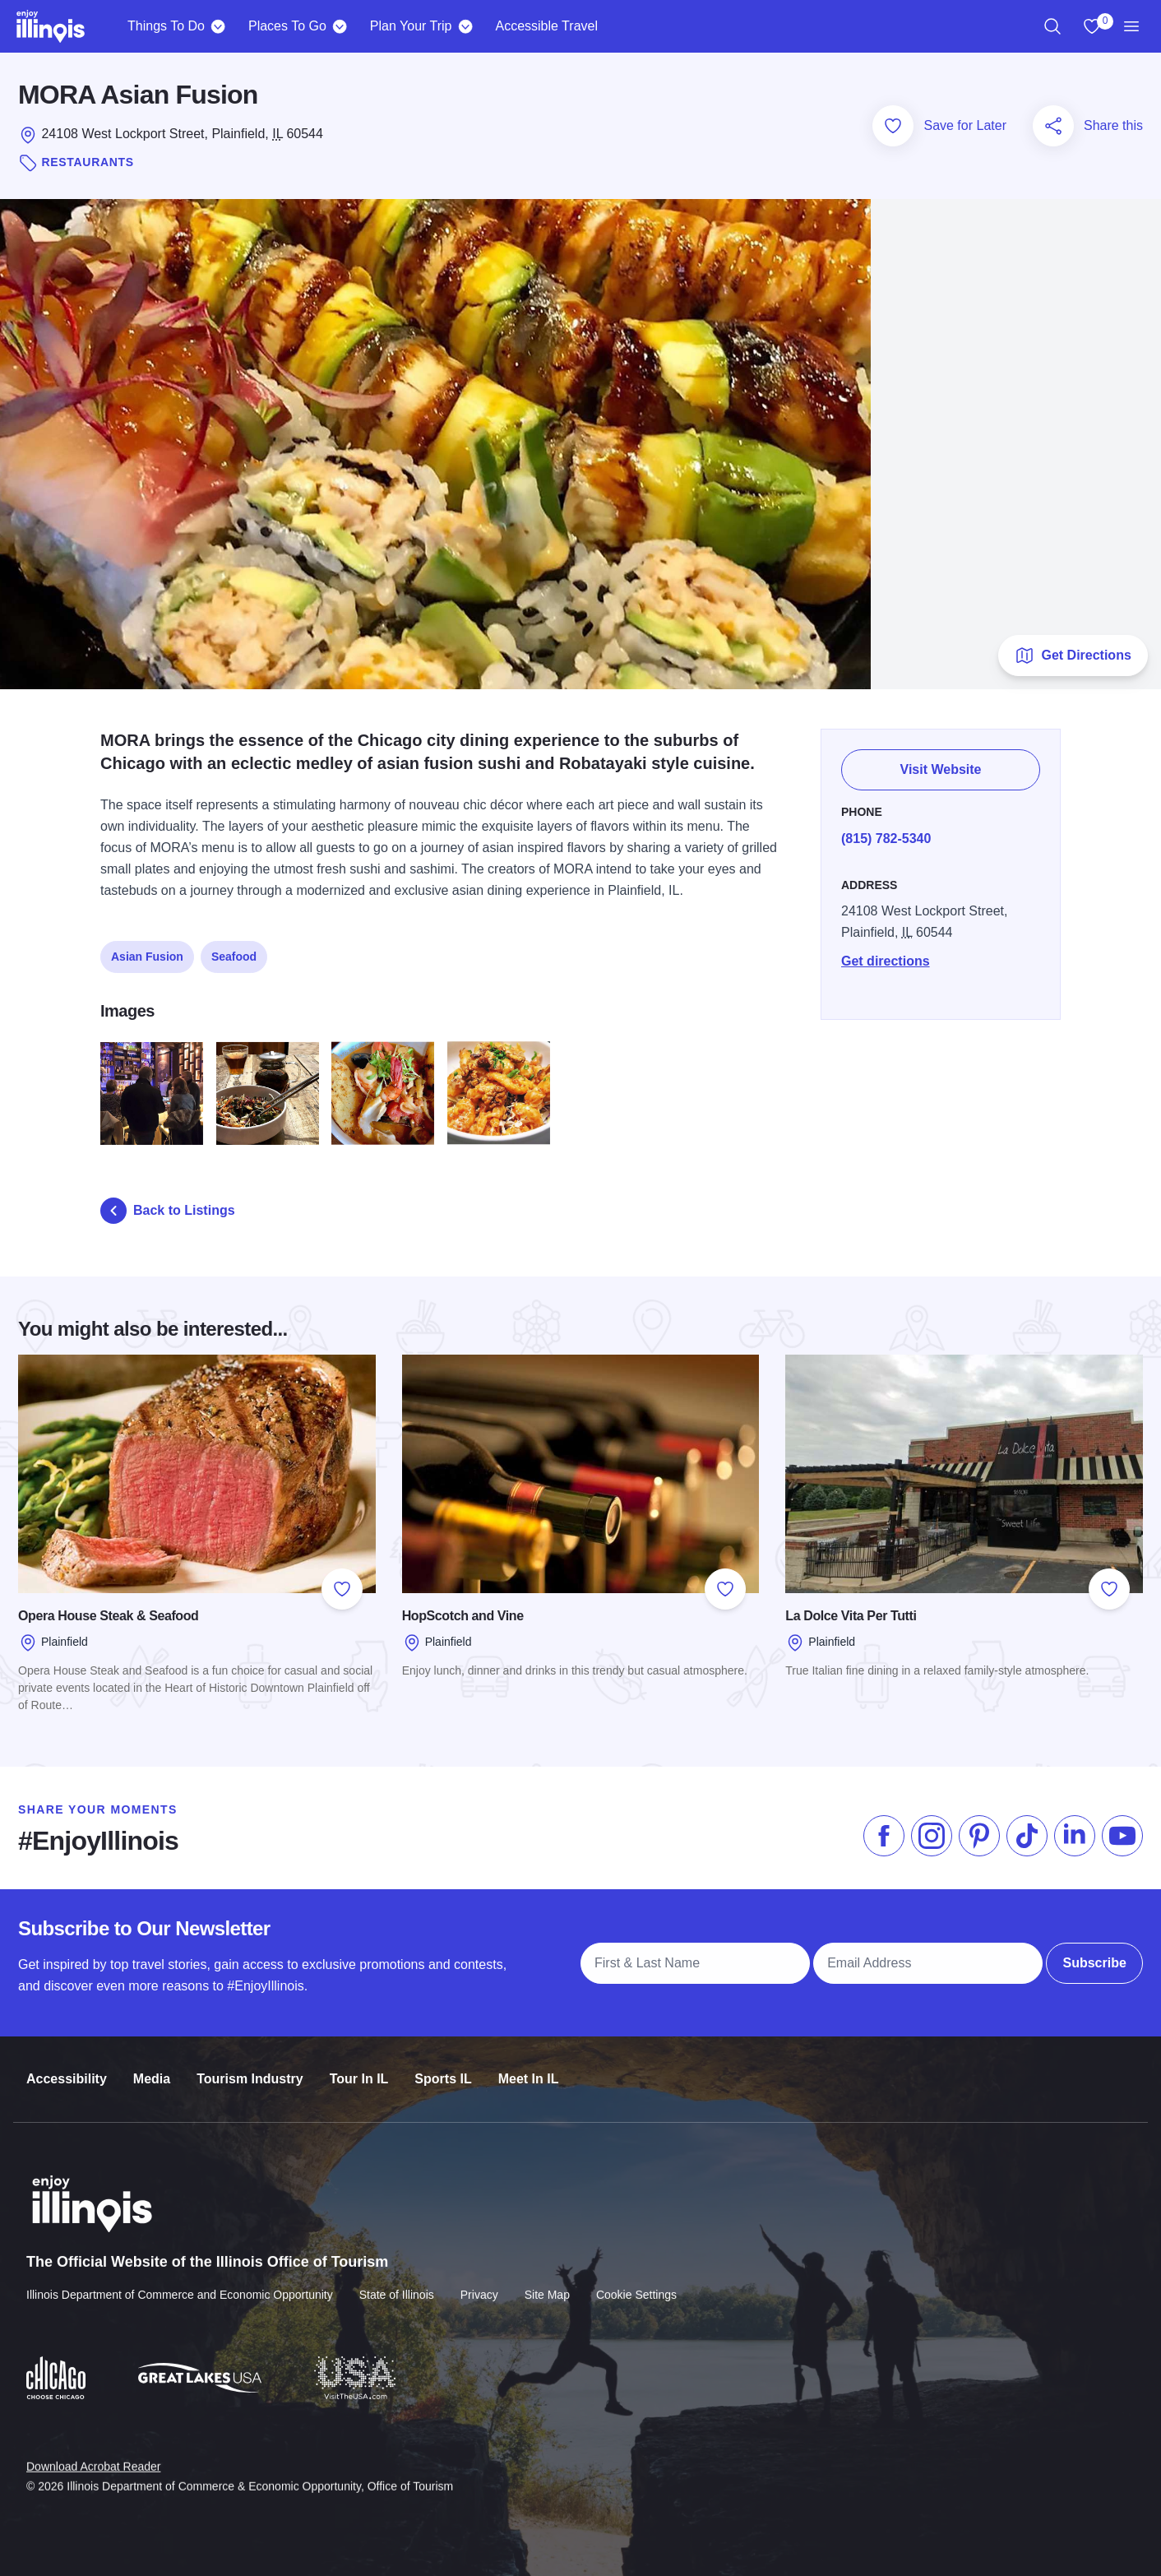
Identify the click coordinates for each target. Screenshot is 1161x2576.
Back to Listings (167, 1211)
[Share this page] (1053, 125)
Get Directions (1073, 655)
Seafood (234, 947)
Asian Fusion (147, 947)
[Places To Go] (340, 26)
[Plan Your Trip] (465, 26)
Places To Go (287, 26)
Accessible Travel (546, 26)
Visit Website (941, 760)
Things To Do (166, 26)
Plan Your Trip (411, 26)
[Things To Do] (218, 26)
